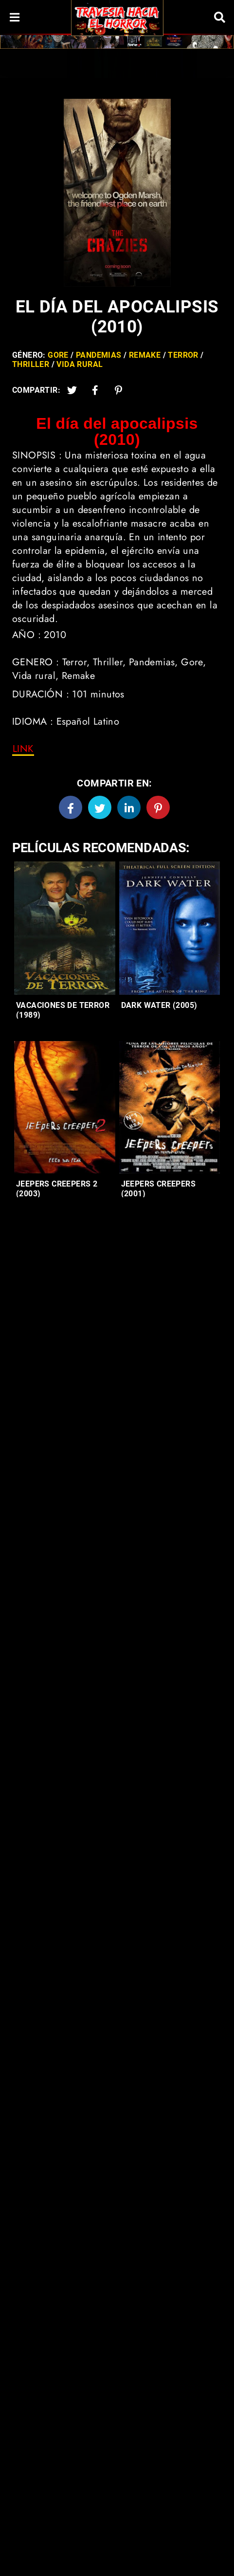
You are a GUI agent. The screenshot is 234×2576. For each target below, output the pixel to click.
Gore (58, 355)
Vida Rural (79, 364)
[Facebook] (70, 807)
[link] (23, 749)
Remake (145, 355)
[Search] (219, 17)
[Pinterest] (118, 390)
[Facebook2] (95, 390)
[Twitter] (72, 390)
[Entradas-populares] (64, 928)
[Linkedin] (129, 807)
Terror (183, 355)
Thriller (30, 364)
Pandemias (99, 355)
